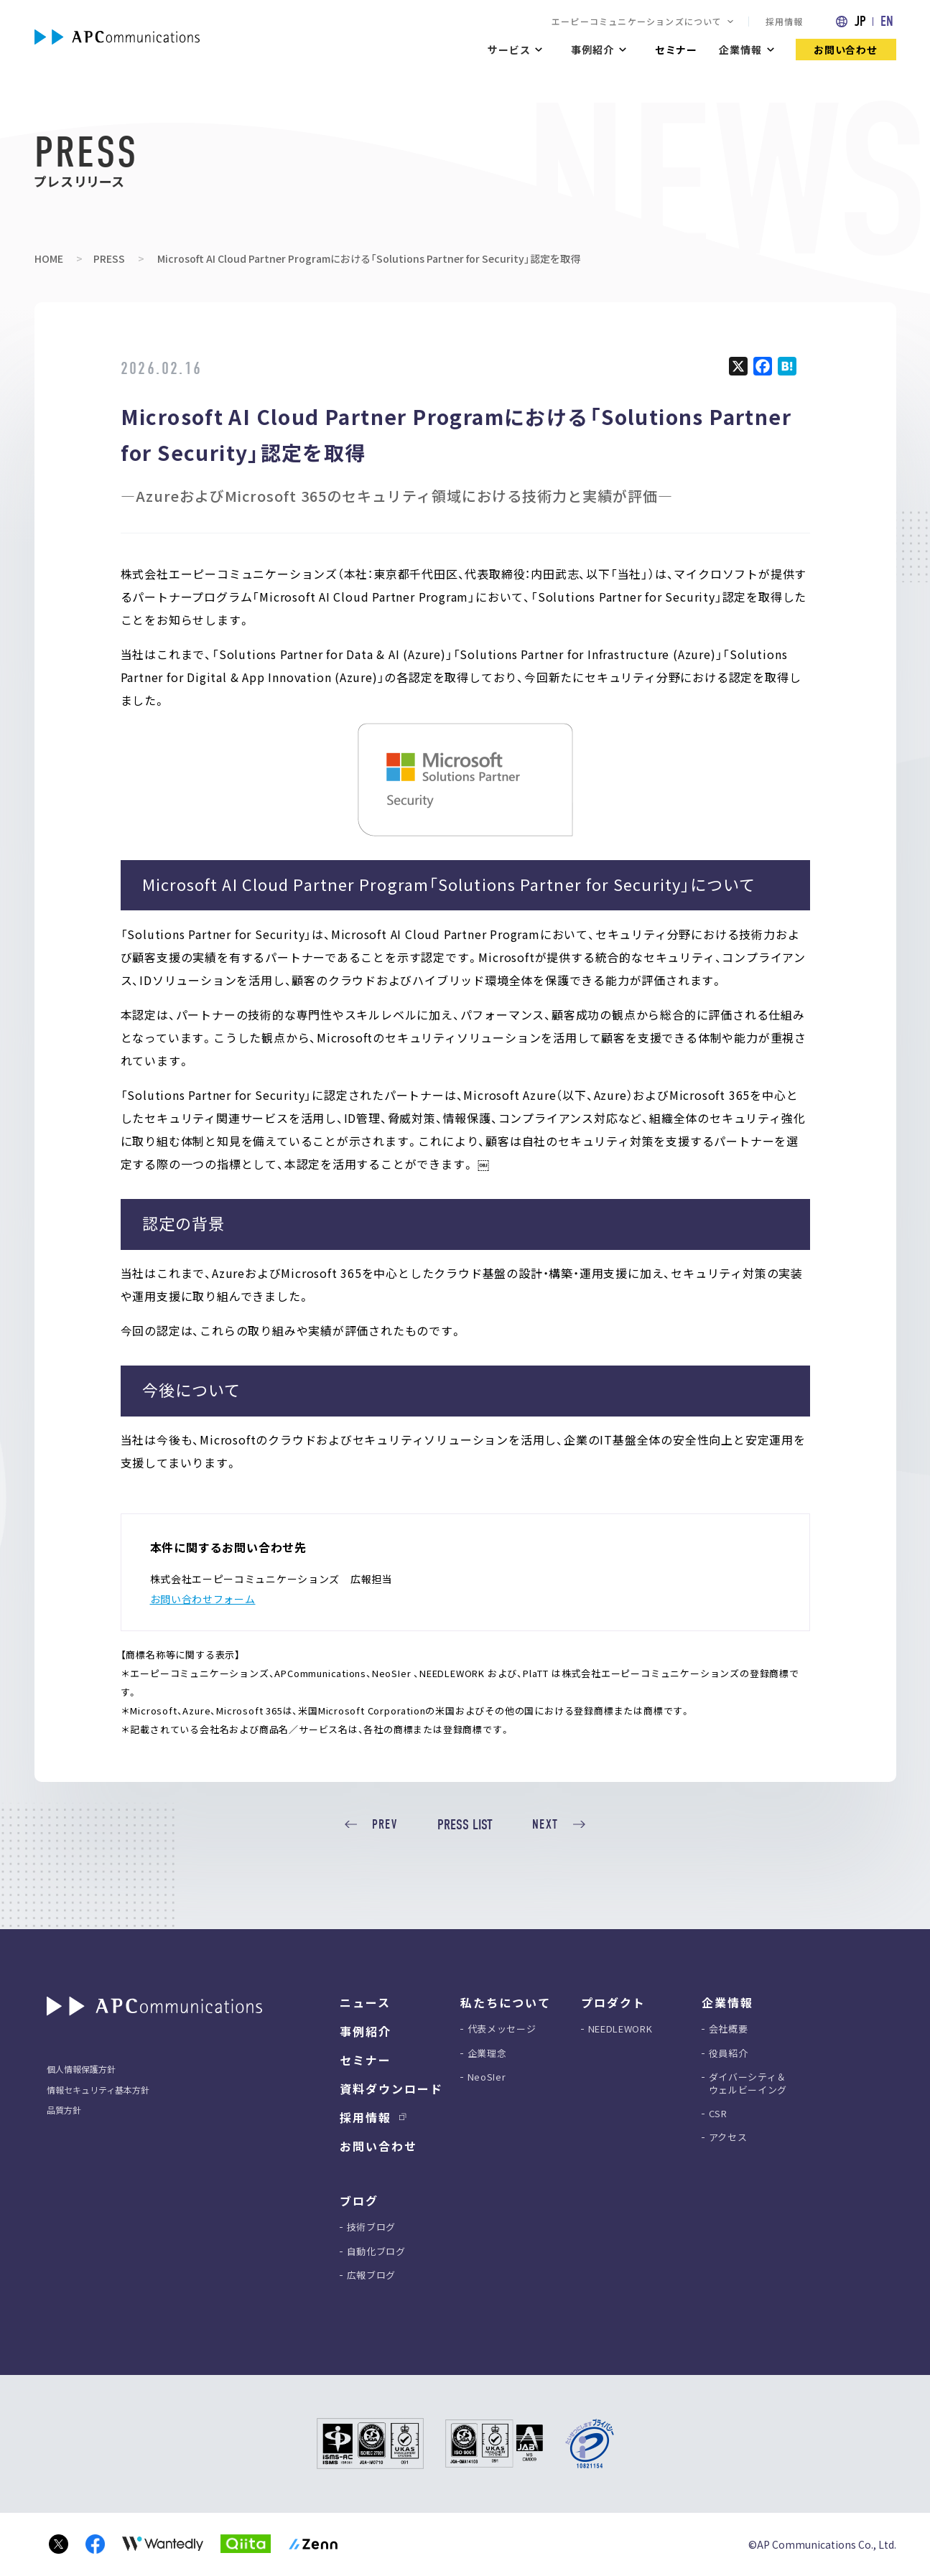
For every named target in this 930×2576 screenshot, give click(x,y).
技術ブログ (371, 2227)
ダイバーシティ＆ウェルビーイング (748, 2083)
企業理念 (487, 2053)
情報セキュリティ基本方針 (98, 2089)
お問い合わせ (846, 49)
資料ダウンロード (391, 2088)
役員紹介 (728, 2053)
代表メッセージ (502, 2028)
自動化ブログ (376, 2251)
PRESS (109, 258)
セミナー (676, 49)
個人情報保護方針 (81, 2069)
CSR (718, 2113)
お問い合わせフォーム (203, 1599)
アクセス (728, 2137)
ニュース (365, 2002)
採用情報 (785, 21)
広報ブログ (371, 2275)
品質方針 (64, 2110)
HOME (48, 258)
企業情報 (740, 50)
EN (886, 21)
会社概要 (728, 2028)
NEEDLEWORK (620, 2028)
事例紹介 (365, 2031)
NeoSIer (487, 2077)
